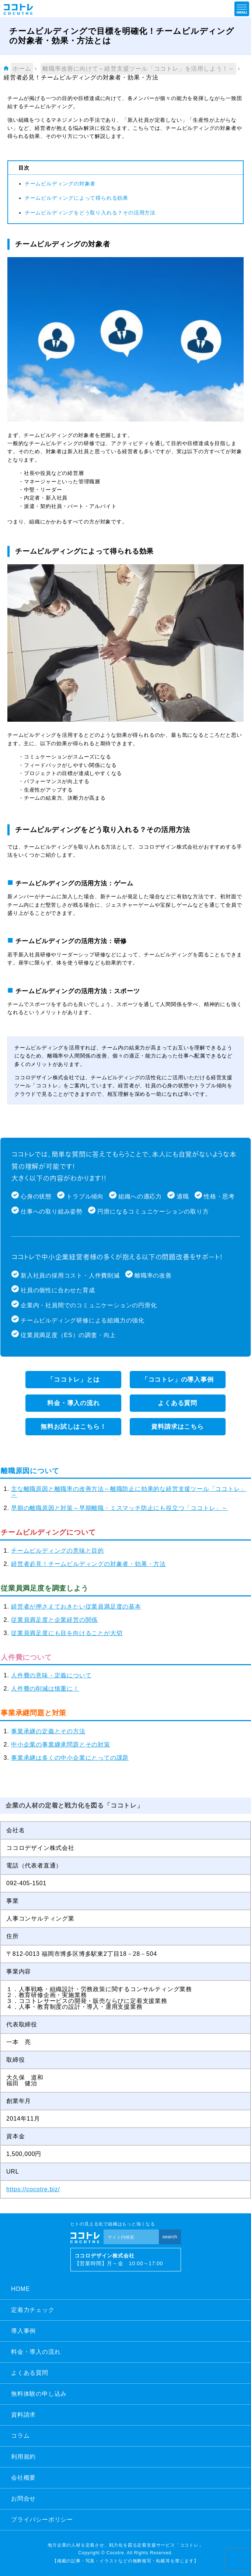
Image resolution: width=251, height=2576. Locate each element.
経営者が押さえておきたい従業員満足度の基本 (76, 1606)
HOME (20, 2289)
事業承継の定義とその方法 (48, 1731)
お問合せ (23, 2498)
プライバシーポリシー (42, 2519)
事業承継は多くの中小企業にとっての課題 (70, 1758)
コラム (20, 2436)
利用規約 (23, 2457)
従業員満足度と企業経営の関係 (54, 1620)
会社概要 (23, 2477)
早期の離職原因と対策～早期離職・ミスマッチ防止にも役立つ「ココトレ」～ (119, 1508)
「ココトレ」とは (73, 1379)
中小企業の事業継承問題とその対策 (60, 1744)
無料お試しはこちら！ (73, 1426)
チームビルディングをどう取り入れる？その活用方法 (90, 213)
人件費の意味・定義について (51, 1675)
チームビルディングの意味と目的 (57, 1551)
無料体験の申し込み (39, 2394)
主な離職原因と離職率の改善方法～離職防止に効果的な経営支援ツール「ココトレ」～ (128, 1492)
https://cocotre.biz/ (33, 2189)
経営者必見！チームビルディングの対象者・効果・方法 (88, 1564)
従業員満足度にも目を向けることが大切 (66, 1633)
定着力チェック (33, 2310)
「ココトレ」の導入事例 (178, 1379)
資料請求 (23, 2415)
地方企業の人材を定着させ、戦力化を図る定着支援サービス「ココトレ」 (125, 2545)
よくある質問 (177, 1403)
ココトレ (18, 9)
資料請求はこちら (177, 1426)
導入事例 (23, 2331)
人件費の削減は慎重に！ (45, 1688)
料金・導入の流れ (73, 1403)
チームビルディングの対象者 (60, 183)
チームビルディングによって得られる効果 (76, 198)
